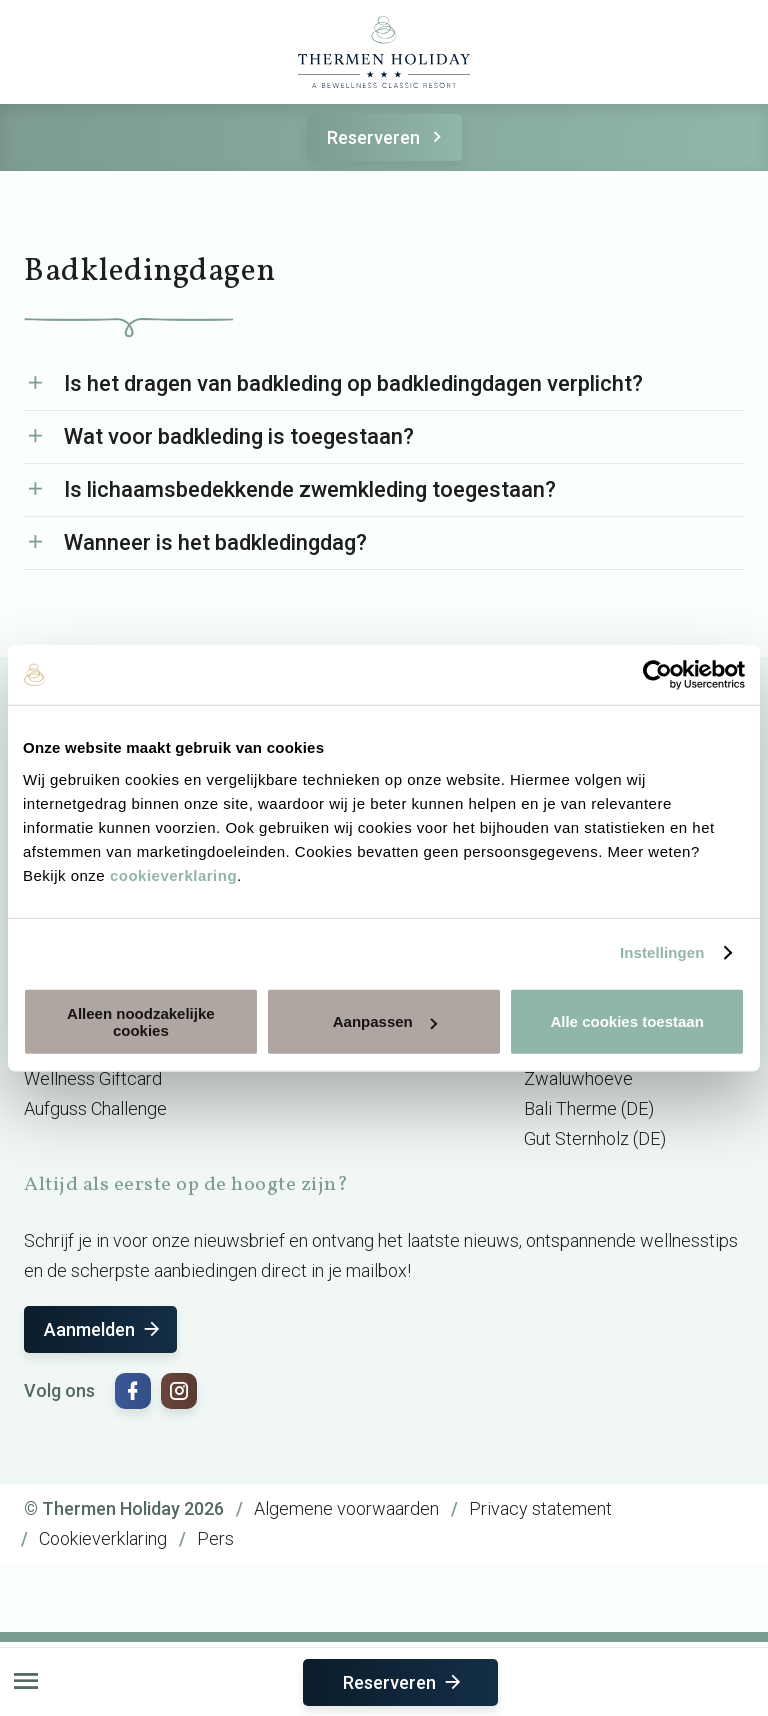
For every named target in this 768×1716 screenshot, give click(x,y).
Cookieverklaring (103, 1538)
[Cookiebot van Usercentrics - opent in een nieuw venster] (657, 675)
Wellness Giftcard (93, 1078)
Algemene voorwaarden (346, 1508)
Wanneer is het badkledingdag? (215, 542)
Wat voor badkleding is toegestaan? (239, 436)
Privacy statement (540, 1508)
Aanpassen (385, 1021)
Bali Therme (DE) (589, 1108)
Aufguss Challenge (95, 1108)
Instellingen (662, 952)
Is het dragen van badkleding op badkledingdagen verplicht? (353, 383)
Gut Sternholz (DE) (595, 1138)
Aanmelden (103, 1329)
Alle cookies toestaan (626, 1021)
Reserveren (387, 137)
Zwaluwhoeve (578, 1078)
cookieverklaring (173, 874)
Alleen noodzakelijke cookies (141, 1021)
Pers (215, 1538)
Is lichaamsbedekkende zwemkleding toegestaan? (310, 489)
